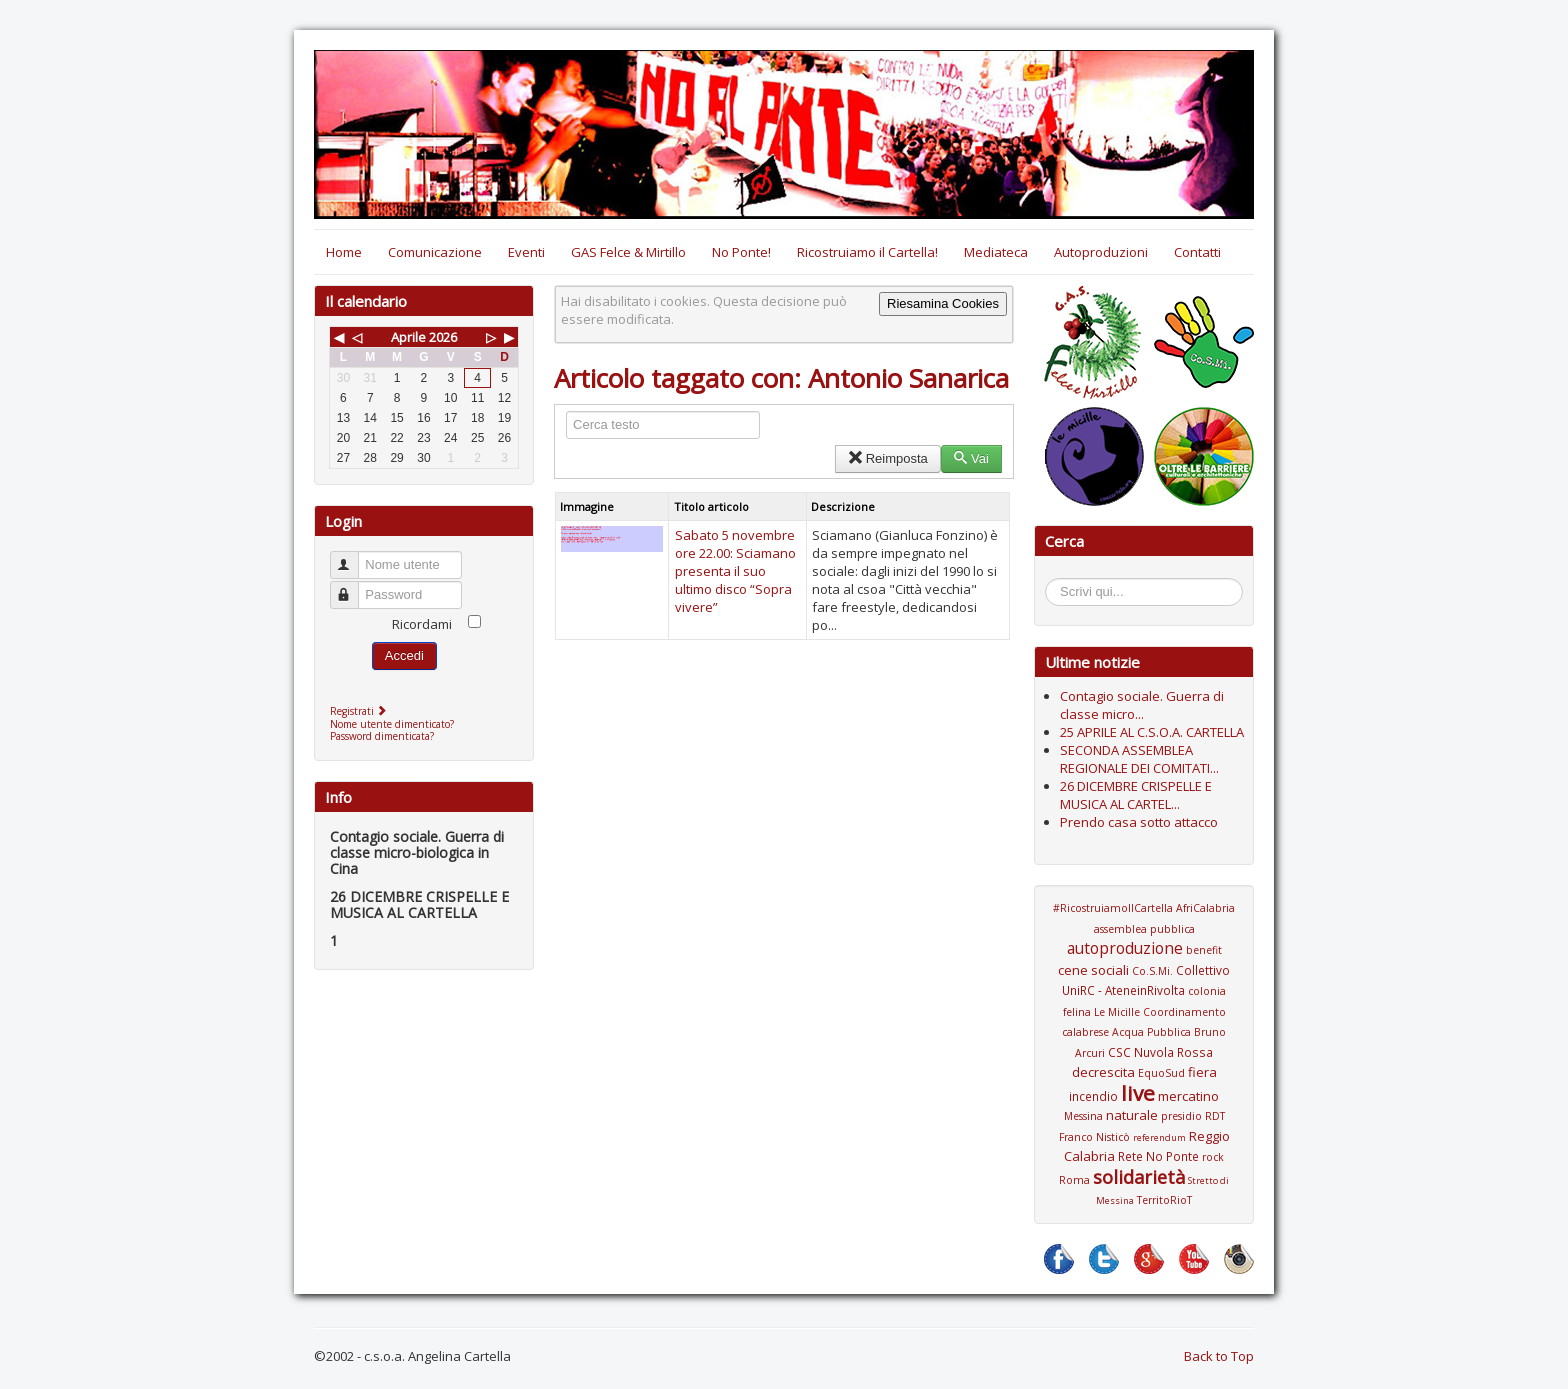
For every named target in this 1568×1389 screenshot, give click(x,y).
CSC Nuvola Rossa (1160, 1052)
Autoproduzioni (1101, 252)
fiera (1202, 1072)
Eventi (526, 252)
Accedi (404, 655)
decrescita (1103, 1072)
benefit (1204, 950)
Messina (1083, 1116)
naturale (1132, 1115)
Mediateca (996, 252)
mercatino (1188, 1096)
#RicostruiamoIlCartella (1113, 908)
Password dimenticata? (382, 736)
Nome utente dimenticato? (392, 724)
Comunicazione (435, 252)
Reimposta (887, 458)
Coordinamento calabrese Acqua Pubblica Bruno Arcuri (1144, 1032)
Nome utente (353, 556)
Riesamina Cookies (943, 303)
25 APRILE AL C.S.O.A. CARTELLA (1152, 732)
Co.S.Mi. (1152, 971)
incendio (1093, 1096)
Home (344, 252)
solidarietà (1139, 1177)
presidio (1181, 1116)
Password (353, 586)
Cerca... (1055, 581)
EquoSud (1161, 1073)
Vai (971, 458)
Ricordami (422, 624)
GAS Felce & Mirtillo (628, 252)
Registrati (360, 711)
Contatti (1197, 252)
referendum (1159, 1137)
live (1138, 1093)
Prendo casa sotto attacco (1139, 822)
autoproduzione (1125, 948)
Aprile (408, 337)
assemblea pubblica (1144, 929)
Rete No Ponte (1158, 1156)
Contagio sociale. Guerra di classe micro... (1142, 705)
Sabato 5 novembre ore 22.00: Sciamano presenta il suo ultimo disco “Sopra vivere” (735, 571)
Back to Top (1219, 1356)
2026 (443, 337)
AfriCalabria (1205, 908)
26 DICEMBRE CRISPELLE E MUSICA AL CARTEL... (1136, 795)
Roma (1074, 1180)
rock (1213, 1157)
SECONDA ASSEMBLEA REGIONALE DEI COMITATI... (1139, 759)
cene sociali (1093, 970)
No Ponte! (741, 252)
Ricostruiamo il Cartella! (867, 252)
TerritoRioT (1164, 1200)
